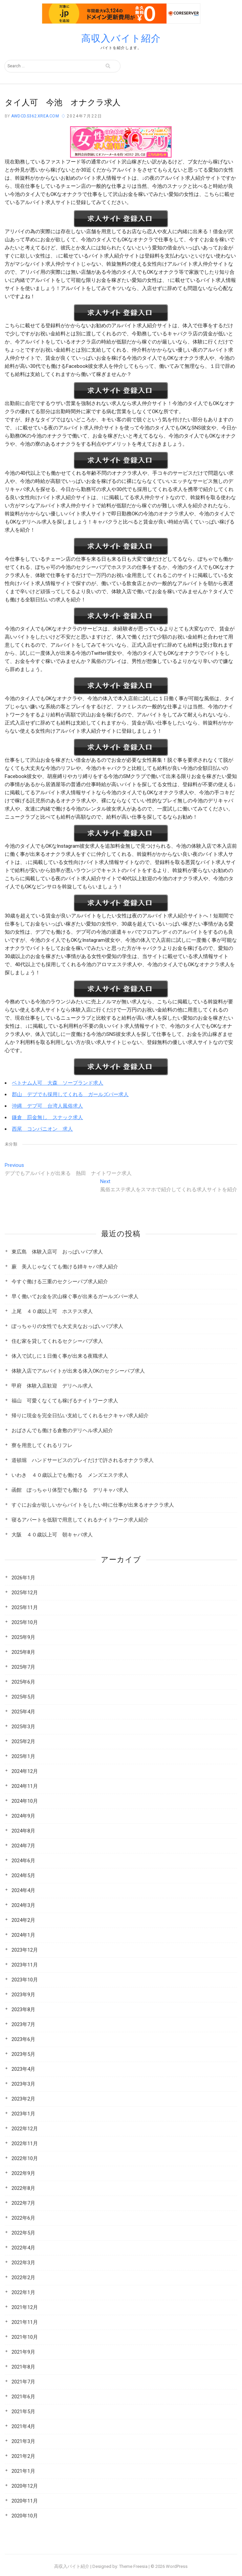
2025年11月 (25, 1607)
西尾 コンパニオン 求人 (42, 1129)
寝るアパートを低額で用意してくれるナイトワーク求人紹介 (80, 1520)
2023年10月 (25, 1980)
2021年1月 (23, 2471)
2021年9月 (23, 2352)
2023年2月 (23, 2099)
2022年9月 (23, 2173)
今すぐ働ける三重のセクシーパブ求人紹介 (60, 1282)
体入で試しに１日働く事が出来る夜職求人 (60, 1356)
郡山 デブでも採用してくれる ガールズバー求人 (70, 1094)
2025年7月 (23, 1667)
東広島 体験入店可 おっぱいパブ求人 (57, 1252)
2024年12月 (25, 1771)
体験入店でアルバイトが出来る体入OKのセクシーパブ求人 (78, 1371)
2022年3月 (23, 2263)
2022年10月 (25, 2158)
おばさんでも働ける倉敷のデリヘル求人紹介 (62, 1430)
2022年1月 (23, 2292)
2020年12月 (25, 2486)
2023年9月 (23, 1995)
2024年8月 (23, 1831)
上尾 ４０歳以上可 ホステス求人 (52, 1311)
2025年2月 (23, 1741)
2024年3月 (23, 1905)
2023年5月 (23, 2054)
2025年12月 (25, 1593)
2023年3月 (23, 2084)
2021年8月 (23, 2367)
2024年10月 (25, 1801)
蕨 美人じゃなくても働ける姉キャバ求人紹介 (65, 1267)
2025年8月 (23, 1652)
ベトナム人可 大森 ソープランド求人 (57, 1083)
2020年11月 (25, 2501)
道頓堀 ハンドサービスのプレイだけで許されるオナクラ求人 (83, 1460)
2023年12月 (25, 1950)
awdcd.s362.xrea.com (34, 116)
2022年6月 (23, 2218)
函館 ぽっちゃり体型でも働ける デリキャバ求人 (70, 1490)
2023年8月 (23, 2009)
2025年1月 (23, 1756)
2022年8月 (23, 2188)
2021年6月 (23, 2397)
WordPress (177, 2566)
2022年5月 (23, 2233)
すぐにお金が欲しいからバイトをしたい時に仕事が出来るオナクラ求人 (93, 1505)
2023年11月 (25, 1965)
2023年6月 (23, 2039)
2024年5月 (23, 1875)
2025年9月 (23, 1637)
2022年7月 (23, 2203)
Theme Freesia (133, 2566)
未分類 (11, 1144)
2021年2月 (23, 2456)
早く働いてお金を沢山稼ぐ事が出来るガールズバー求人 (75, 1296)
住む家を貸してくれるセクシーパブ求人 (57, 1341)
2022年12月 (25, 2129)
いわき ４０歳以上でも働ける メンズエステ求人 (70, 1475)
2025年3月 (23, 1727)
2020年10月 (25, 2516)
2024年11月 (25, 1786)
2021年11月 (25, 2322)
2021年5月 (23, 2411)
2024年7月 (23, 1846)
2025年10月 (25, 1622)
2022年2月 (23, 2277)
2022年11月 (25, 2143)
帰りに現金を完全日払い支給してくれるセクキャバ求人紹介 (80, 1416)
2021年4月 (23, 2426)
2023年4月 (23, 2069)
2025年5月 (23, 1697)
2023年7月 (23, 2024)
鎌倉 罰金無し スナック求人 (47, 1117)
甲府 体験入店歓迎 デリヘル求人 (52, 1386)
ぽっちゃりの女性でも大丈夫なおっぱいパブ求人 (67, 1326)
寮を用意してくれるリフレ (42, 1445)
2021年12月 (25, 2307)
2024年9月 (23, 1816)
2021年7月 (23, 2382)
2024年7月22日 (84, 116)
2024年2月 (23, 1920)
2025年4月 (23, 1712)
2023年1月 (23, 2114)
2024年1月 (23, 1935)
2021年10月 (25, 2337)
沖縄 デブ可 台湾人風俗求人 (47, 1106)
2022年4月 (23, 2248)
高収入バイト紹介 (121, 38)
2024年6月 (23, 1861)
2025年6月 (23, 1682)
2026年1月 (23, 1578)
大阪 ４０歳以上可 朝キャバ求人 (52, 1535)
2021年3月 (23, 2441)
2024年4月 (23, 1890)
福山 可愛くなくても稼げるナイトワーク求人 (65, 1401)
